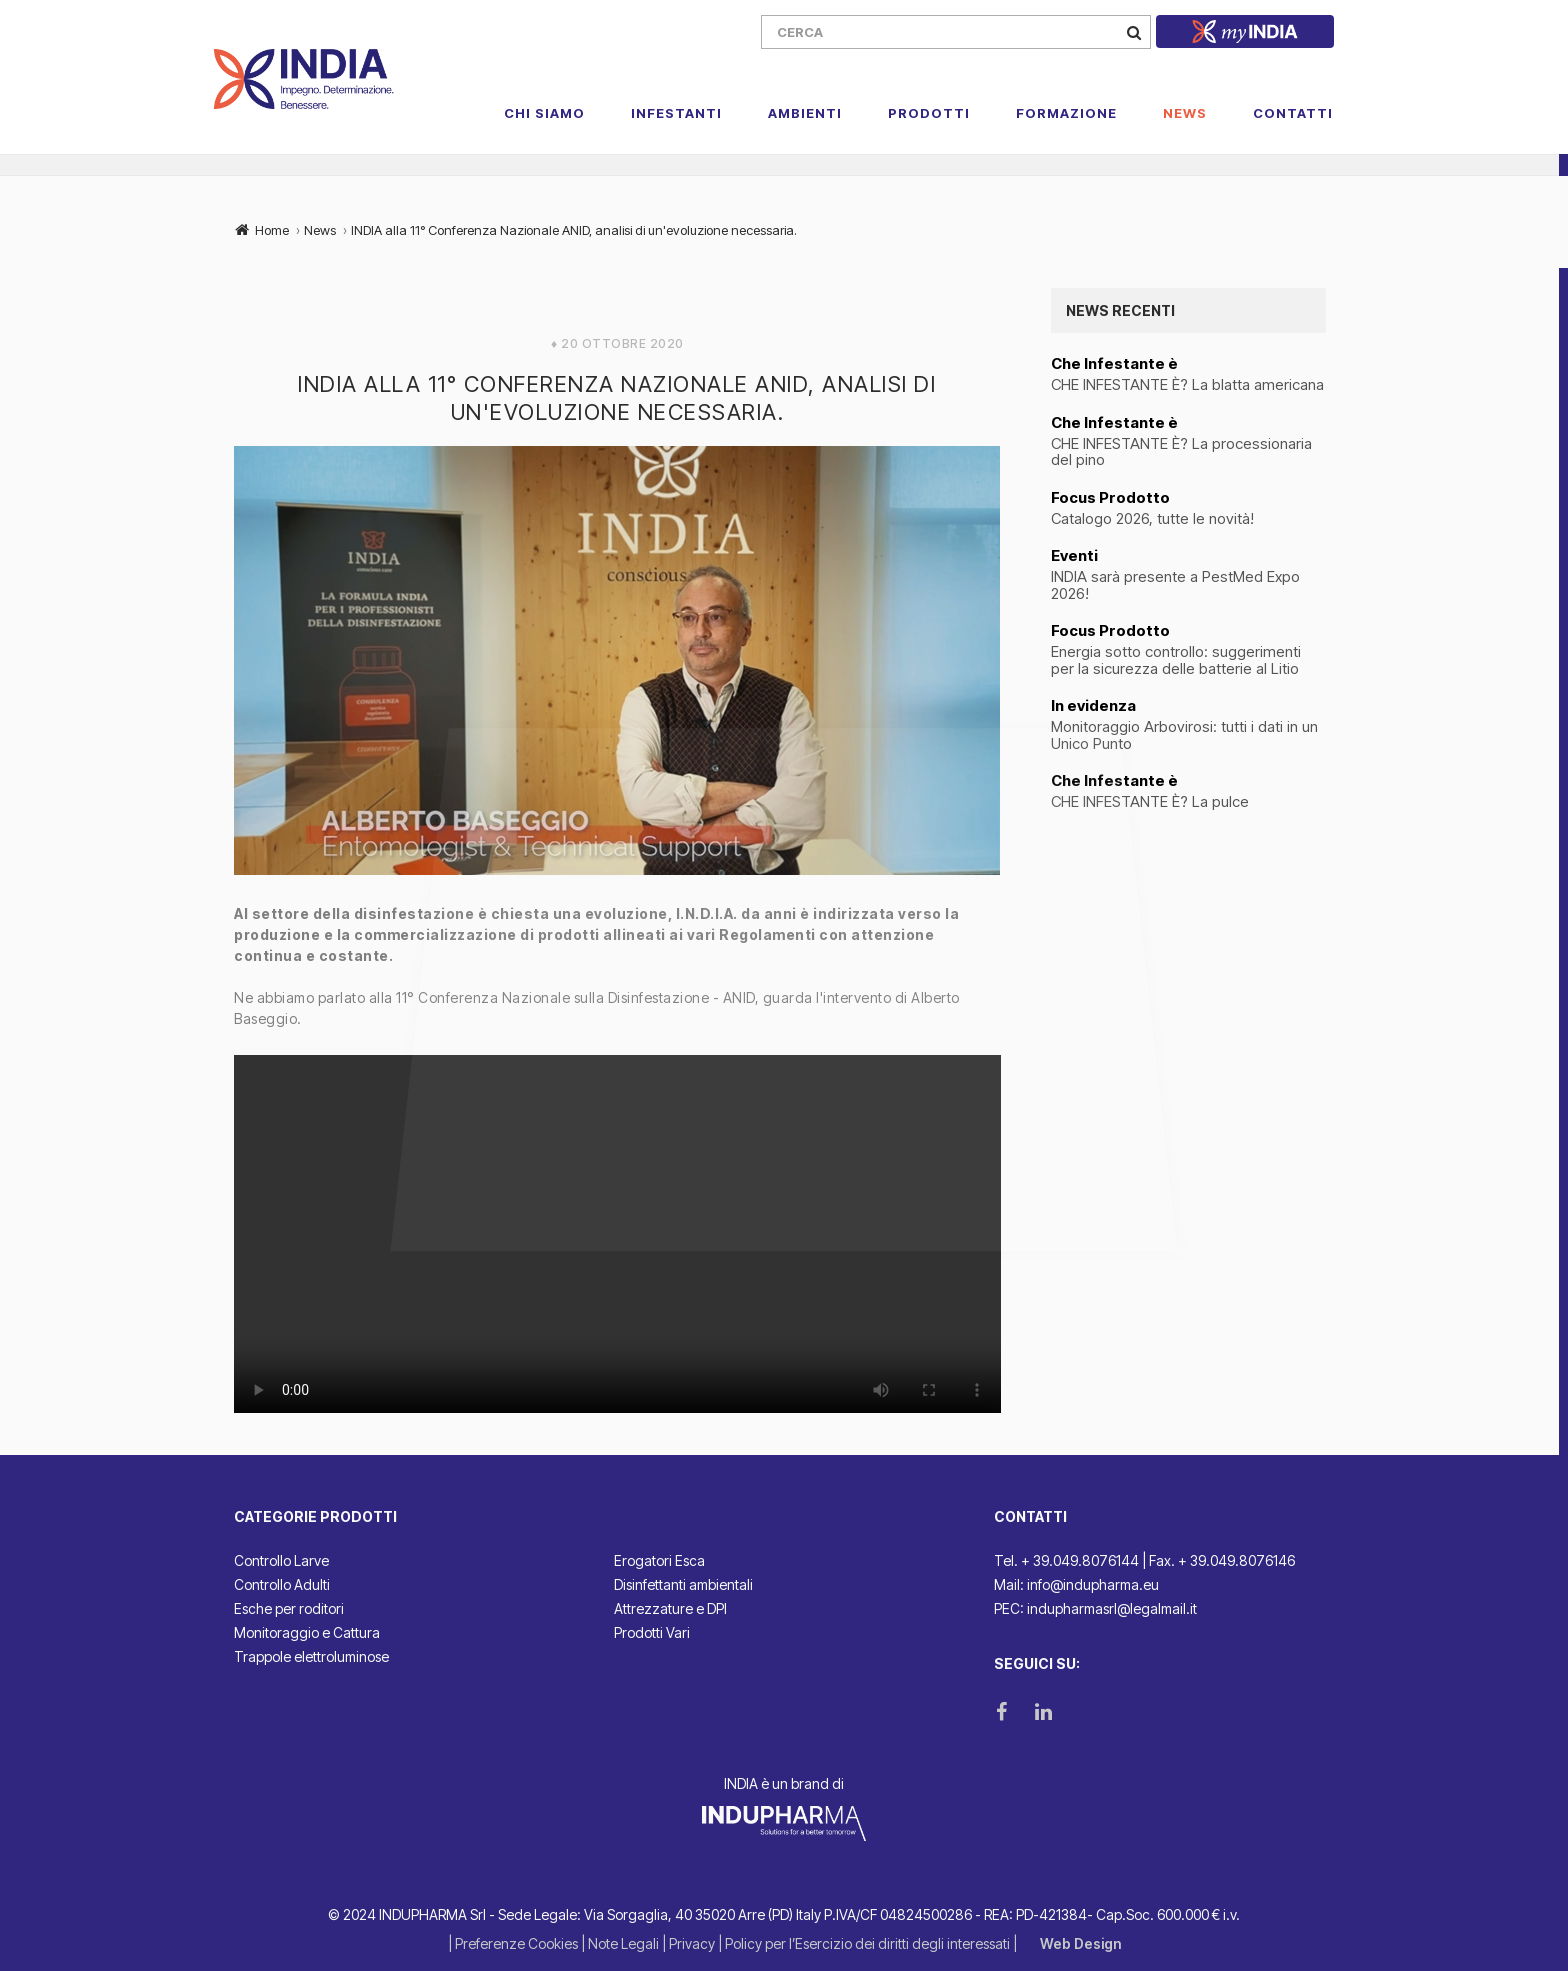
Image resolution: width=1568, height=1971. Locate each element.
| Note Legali (621, 1943)
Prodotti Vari (652, 1632)
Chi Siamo (544, 113)
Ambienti (805, 113)
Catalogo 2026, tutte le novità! (1152, 519)
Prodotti (929, 113)
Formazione (1066, 113)
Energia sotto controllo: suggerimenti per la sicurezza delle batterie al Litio (1177, 660)
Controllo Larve (281, 1560)
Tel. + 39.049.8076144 (1066, 1560)
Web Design (1080, 1943)
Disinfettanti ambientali (683, 1584)
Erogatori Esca (659, 1560)
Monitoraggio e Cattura (307, 1632)
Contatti (1293, 113)
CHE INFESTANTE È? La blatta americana (1187, 385)
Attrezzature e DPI (670, 1608)
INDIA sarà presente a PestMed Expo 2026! (1175, 585)
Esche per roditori (289, 1608)
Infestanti (676, 113)
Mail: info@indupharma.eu (1076, 1584)
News (1185, 113)
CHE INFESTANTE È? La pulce (1150, 802)
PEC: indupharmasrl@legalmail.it (1095, 1608)
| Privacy (690, 1943)
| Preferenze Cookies (514, 1943)
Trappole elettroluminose (311, 1656)
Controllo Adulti (282, 1584)
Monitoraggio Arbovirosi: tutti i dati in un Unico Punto (1184, 735)
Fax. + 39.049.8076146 (1222, 1560)
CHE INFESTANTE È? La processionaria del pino (1181, 452)
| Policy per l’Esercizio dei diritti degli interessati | (869, 1943)
